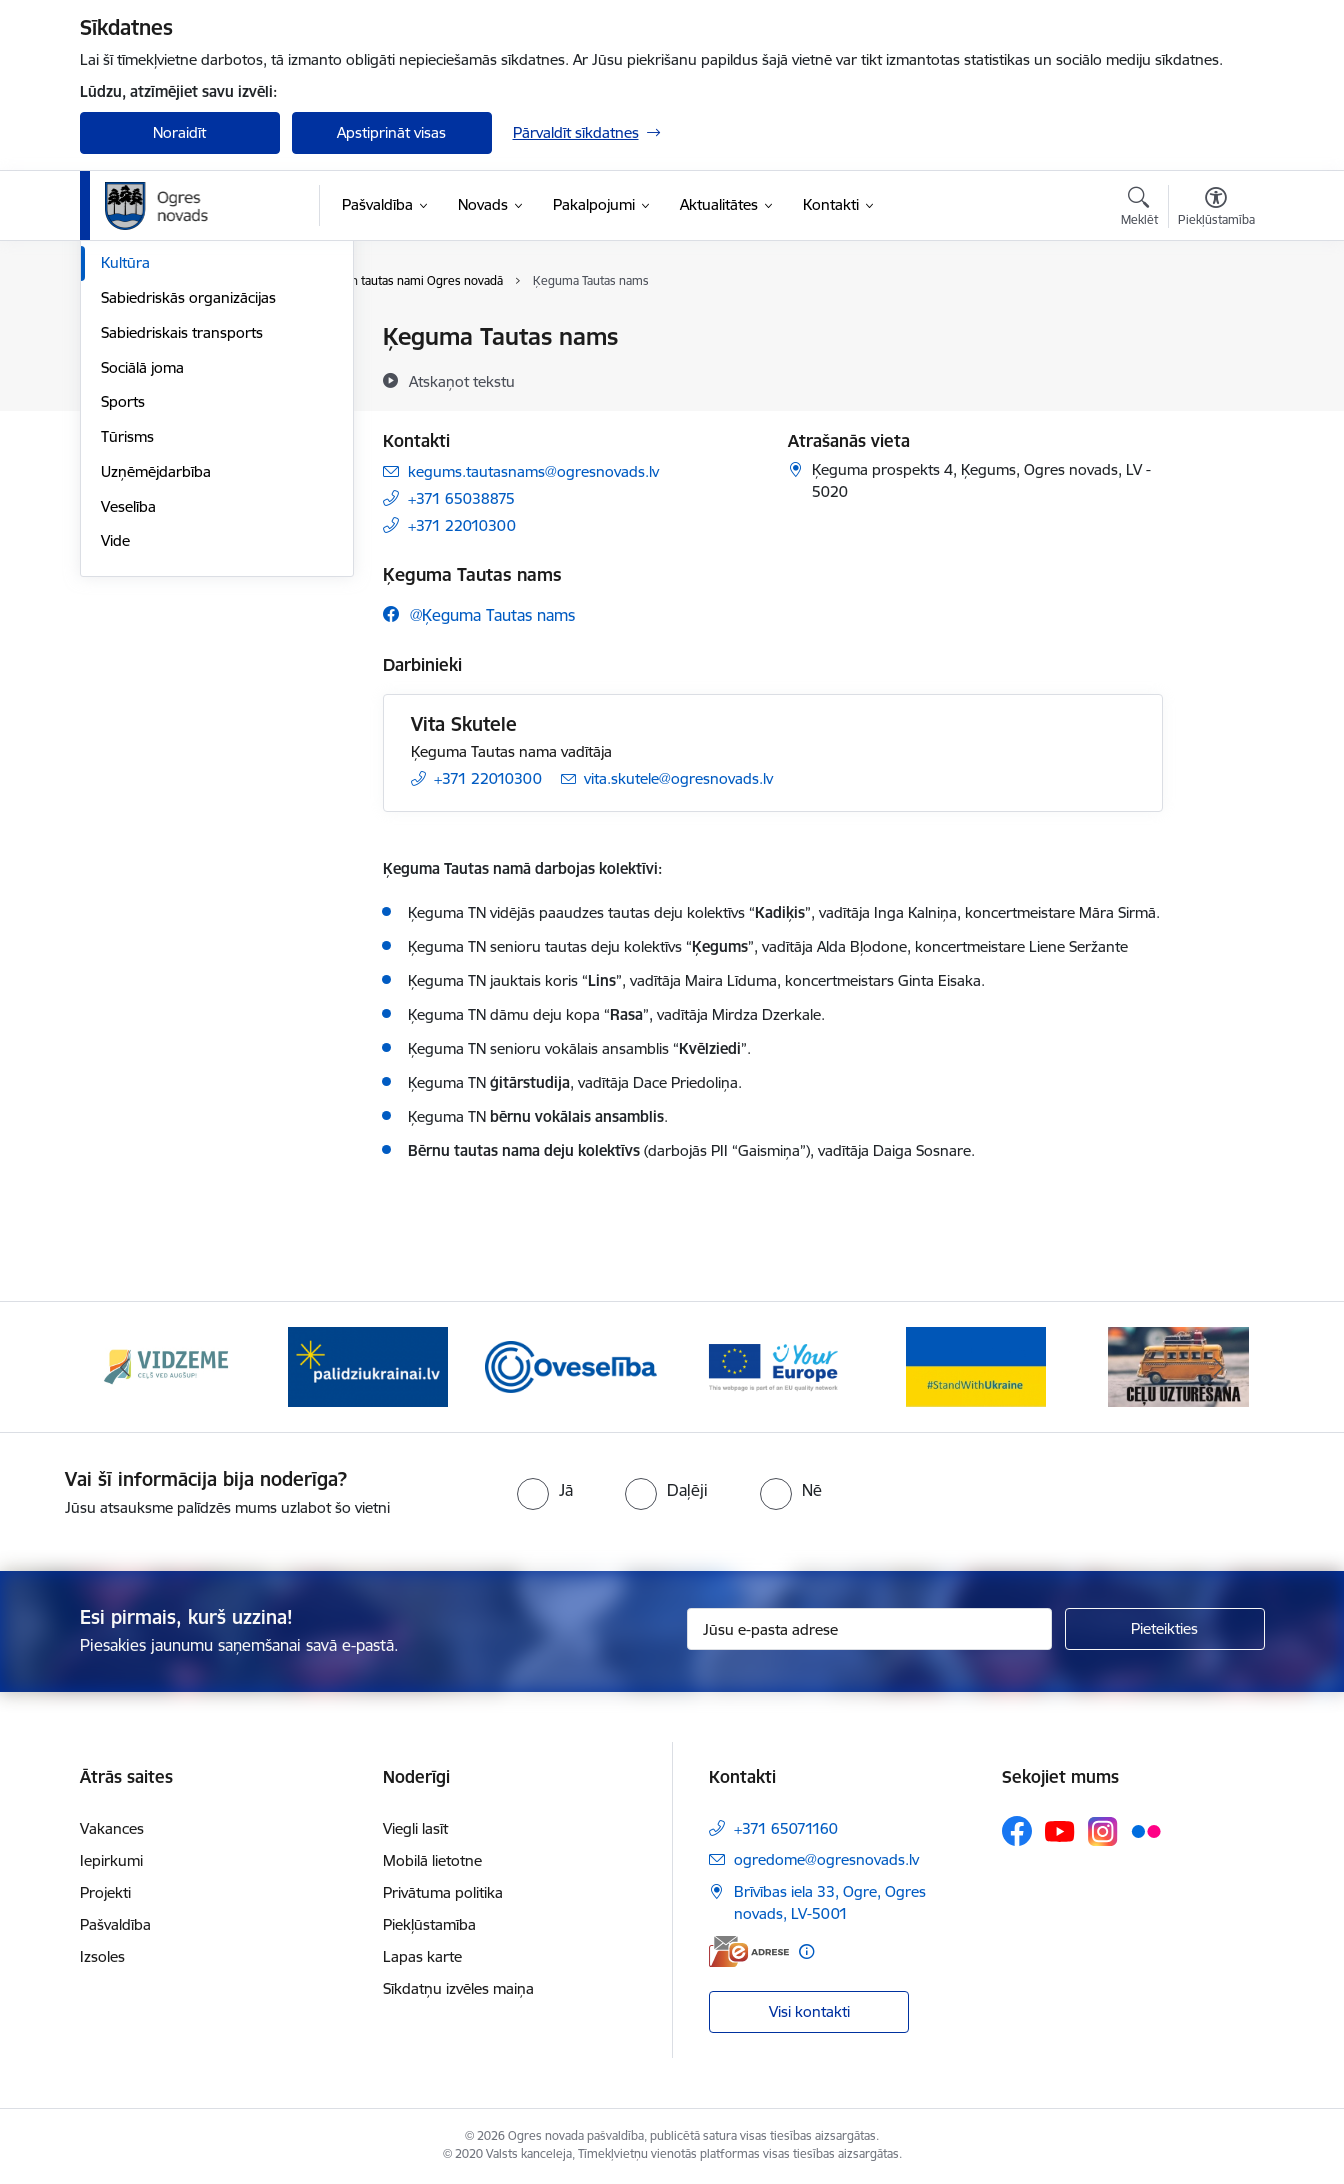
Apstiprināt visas (391, 132)
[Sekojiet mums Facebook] (1017, 1831)
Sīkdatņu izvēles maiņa (458, 1988)
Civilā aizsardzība (157, 372)
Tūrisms (127, 650)
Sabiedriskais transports (182, 546)
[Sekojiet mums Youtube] (1060, 1830)
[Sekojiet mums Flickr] (1146, 1830)
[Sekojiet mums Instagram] (1103, 1831)
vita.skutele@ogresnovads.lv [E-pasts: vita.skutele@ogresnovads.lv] (678, 778)
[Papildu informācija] (806, 1951)
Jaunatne (132, 407)
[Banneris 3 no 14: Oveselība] (571, 1365)
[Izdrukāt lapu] (1215, 328)
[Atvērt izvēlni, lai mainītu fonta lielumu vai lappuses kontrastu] (1216, 209)
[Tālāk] (1219, 1367)
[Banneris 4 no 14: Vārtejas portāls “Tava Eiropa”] (773, 1365)
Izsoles (102, 1956)
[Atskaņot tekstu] (462, 381)
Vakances (112, 1828)
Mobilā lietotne (432, 1860)
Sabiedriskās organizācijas (188, 511)
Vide (115, 754)
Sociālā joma (142, 581)
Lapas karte (422, 1956)
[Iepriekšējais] (126, 1367)
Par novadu (140, 337)
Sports (123, 615)
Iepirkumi (111, 1860)
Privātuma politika (443, 1892)
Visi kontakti (809, 2011)
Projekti (105, 1892)
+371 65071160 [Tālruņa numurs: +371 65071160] (786, 1828)
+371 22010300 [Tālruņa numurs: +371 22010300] (462, 525)
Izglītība (126, 442)
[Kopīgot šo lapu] (1215, 378)
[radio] (545, 1490)
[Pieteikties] (1165, 1629)
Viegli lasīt (415, 1828)
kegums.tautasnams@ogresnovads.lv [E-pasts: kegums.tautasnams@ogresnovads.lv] (533, 471)
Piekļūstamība (429, 1924)
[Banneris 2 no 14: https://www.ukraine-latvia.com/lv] (368, 1365)
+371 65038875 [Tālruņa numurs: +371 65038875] (461, 498)
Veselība (128, 720)
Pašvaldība (115, 1924)
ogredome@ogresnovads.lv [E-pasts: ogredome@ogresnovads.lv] (826, 1859)
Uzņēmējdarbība (156, 685)
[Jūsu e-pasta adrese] (869, 1629)
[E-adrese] (749, 1951)
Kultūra (125, 476)
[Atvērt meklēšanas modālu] (1139, 209)
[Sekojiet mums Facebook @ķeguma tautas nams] (479, 614)
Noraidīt (179, 132)
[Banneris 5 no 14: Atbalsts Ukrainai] (976, 1365)
